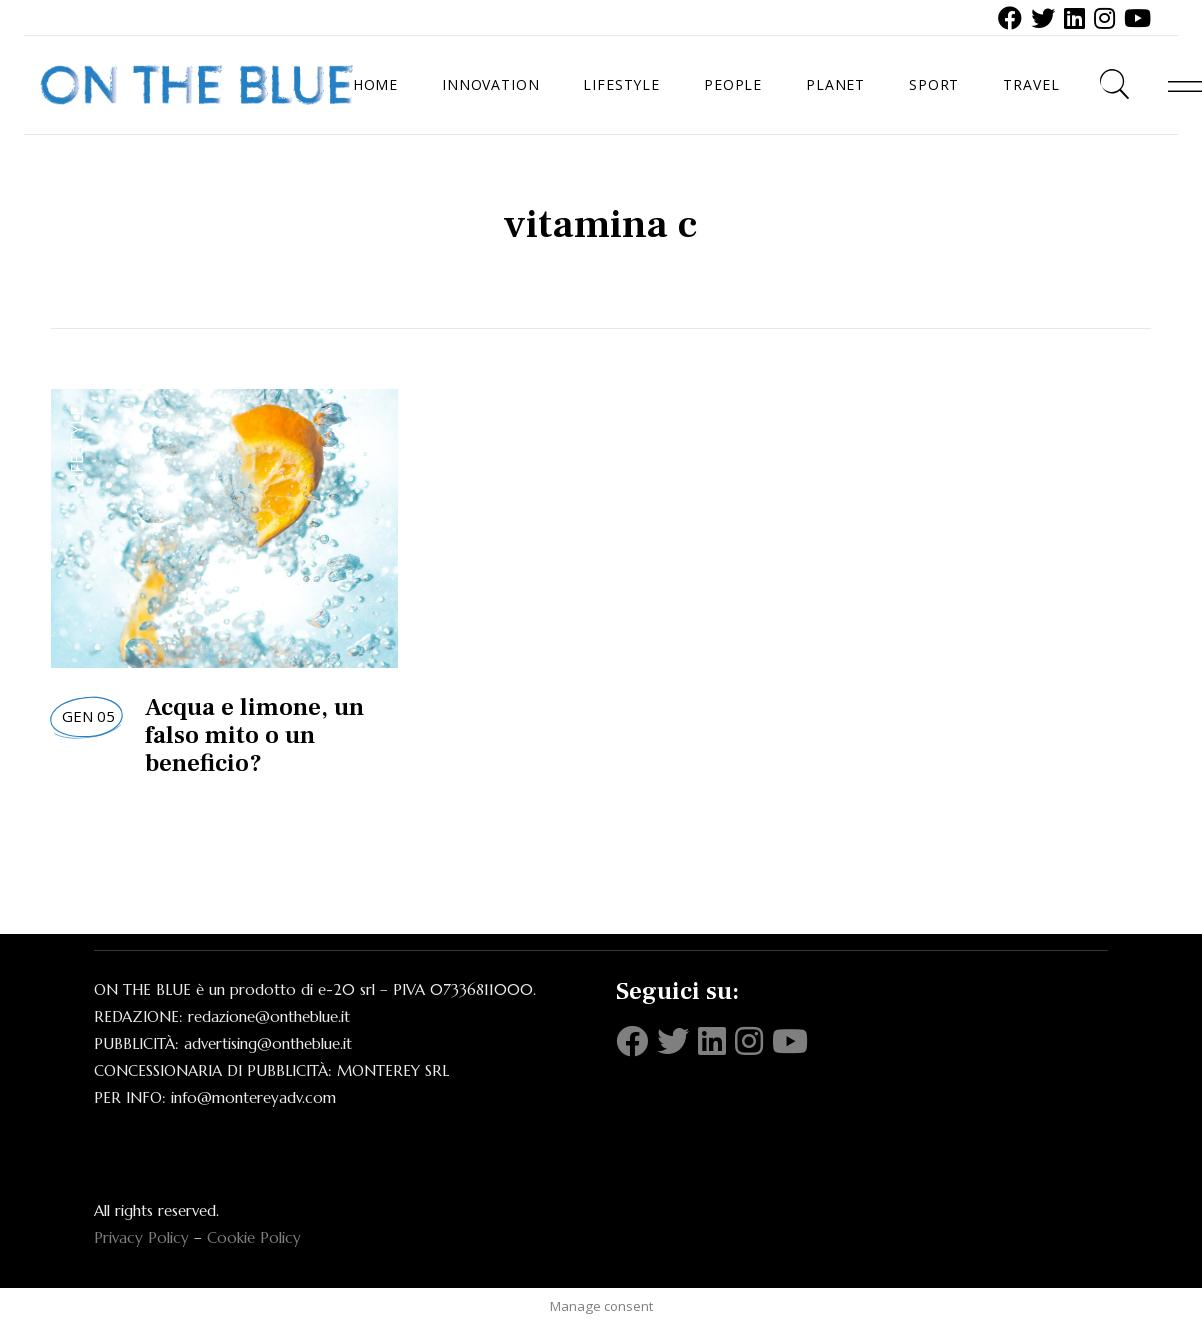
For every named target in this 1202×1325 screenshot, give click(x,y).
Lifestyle (76, 446)
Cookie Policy (254, 1237)
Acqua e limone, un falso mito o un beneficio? (254, 735)
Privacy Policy (141, 1237)
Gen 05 (88, 716)
